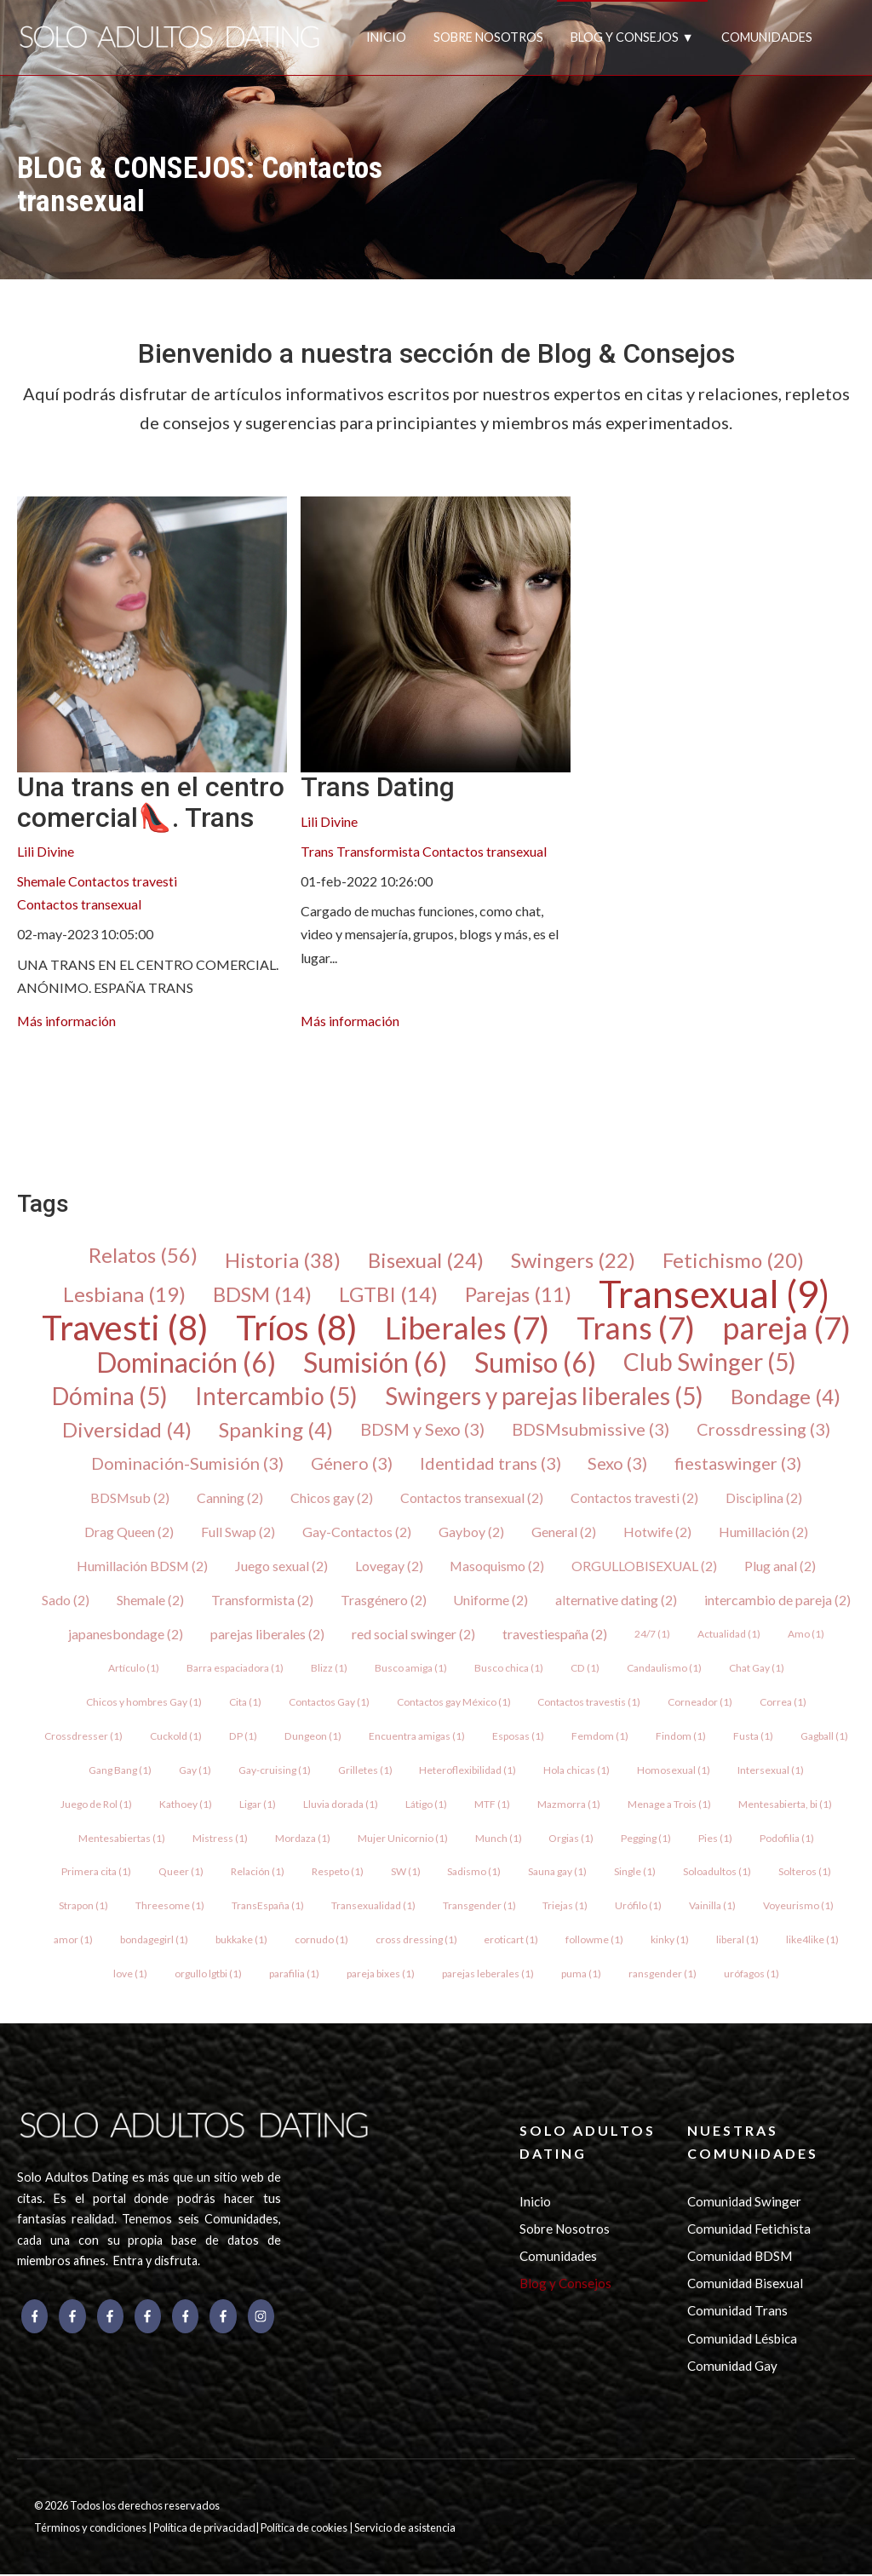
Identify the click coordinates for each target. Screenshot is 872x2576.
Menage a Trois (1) (669, 1805)
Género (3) (352, 1464)
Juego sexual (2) (281, 1566)
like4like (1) (813, 1941)
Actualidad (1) (728, 1634)
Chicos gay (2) (332, 1498)
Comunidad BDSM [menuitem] (739, 2257)
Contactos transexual (79, 904)
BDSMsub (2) (130, 1498)
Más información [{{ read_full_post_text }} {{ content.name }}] (67, 1021)
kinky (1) (670, 1941)
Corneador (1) (700, 1702)
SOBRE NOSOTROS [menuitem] (488, 37)
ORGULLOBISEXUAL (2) (646, 1566)
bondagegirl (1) (154, 1941)
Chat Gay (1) (756, 1668)
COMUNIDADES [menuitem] (766, 37)
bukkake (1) (241, 1941)
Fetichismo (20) (733, 1260)
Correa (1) (783, 1702)
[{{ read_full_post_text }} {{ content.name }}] (152, 634)
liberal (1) (738, 1941)
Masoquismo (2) (498, 1566)
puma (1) (581, 1975)
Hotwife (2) (657, 1532)
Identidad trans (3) (490, 1464)
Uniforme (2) (491, 1600)
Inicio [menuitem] (535, 2203)
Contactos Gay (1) (329, 1702)
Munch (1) (498, 1839)
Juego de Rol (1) (96, 1805)
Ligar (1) (257, 1805)
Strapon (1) (83, 1907)
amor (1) (73, 1941)
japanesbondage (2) (125, 1634)
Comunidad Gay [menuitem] (732, 2367)
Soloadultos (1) (718, 1873)
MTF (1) (492, 1805)
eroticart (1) (512, 1941)
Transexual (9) (714, 1294)
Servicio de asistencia (405, 2530)
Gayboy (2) (471, 1532)
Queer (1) (181, 1873)
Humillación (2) (763, 1532)
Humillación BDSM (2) (142, 1566)
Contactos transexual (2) (472, 1498)
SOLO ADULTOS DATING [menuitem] (587, 2143)
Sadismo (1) (475, 1873)
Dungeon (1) (312, 1736)
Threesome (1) (169, 1907)
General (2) (563, 1532)
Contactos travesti (122, 881)
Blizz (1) (330, 1668)
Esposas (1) (517, 1736)
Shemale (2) (150, 1600)
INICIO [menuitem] (386, 37)
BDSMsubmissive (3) (590, 1430)
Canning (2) (231, 1498)
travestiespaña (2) (554, 1634)
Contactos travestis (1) (589, 1702)
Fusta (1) (752, 1736)
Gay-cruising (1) (274, 1770)
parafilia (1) (294, 1975)
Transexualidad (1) (373, 1907)
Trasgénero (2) (384, 1600)
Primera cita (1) (96, 1873)
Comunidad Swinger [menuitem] (744, 2203)
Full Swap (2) (238, 1532)
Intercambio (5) (276, 1396)
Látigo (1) (426, 1805)
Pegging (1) (647, 1839)
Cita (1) (245, 1702)
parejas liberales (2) (267, 1634)
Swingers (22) (573, 1260)
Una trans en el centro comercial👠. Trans (150, 802)
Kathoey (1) (185, 1805)
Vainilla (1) (713, 1907)
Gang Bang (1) (120, 1770)
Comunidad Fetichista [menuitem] (749, 2230)
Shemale (41, 881)
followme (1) (595, 1941)
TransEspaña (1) (268, 1907)
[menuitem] (30, 1086)
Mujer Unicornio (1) (403, 1839)
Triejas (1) (565, 1907)
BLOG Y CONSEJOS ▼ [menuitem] (632, 37)
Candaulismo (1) (664, 1668)
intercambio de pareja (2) (778, 1600)
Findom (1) (680, 1736)
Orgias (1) (571, 1839)
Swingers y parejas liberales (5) (544, 1396)
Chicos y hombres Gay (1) (144, 1702)
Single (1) (636, 1873)
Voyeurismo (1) (799, 1907)
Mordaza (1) (302, 1839)
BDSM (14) (262, 1294)
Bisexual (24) (426, 1260)
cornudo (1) (321, 1941)
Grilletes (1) (365, 1770)
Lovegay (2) (389, 1566)
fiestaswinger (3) (738, 1464)
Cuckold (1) (177, 1736)
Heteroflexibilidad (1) (468, 1770)
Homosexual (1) (674, 1770)
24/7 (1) (652, 1634)
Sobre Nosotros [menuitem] (564, 2230)
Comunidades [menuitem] (558, 2257)
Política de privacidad (204, 2530)
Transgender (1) (479, 1907)
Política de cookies (305, 2530)
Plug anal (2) (782, 1566)
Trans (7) (636, 1328)
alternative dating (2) (617, 1600)
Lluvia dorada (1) (340, 1805)
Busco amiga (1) (412, 1668)
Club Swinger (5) (709, 1362)
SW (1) (406, 1873)
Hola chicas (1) (577, 1770)
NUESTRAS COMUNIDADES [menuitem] (752, 2143)
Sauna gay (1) (558, 1873)
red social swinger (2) (413, 1634)
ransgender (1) (662, 1975)
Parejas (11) (518, 1294)
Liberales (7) (467, 1328)
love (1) (130, 1975)
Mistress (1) (220, 1839)
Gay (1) (195, 1770)
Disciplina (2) (764, 1498)
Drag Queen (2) (129, 1532)
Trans (317, 851)
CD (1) (585, 1668)
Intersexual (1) (771, 1770)
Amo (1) (806, 1634)
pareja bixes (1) (381, 1975)
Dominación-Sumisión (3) (187, 1464)
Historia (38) (283, 1260)
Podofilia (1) (787, 1839)
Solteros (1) (805, 1873)
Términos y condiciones (91, 2530)
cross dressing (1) (416, 1941)
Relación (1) (257, 1873)
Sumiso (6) (535, 1362)
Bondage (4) (785, 1396)
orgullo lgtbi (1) (208, 1975)
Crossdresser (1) (84, 1736)
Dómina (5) (110, 1396)
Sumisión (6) (375, 1362)
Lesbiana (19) (124, 1294)
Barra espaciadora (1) (235, 1668)
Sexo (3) (618, 1464)
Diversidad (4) (127, 1431)
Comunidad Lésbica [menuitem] (742, 2340)
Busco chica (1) (509, 1668)
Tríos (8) (297, 1328)
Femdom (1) (599, 1736)
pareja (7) (786, 1328)
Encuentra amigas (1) (416, 1736)
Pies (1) (716, 1839)
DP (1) (243, 1736)
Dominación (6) (186, 1362)
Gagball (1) (823, 1736)
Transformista (378, 851)
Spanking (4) (276, 1431)
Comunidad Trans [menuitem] (737, 2313)
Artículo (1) (134, 1668)
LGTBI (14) (388, 1294)
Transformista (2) (262, 1600)
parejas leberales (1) (488, 1975)
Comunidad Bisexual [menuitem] (745, 2284)
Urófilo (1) (639, 1907)
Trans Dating (378, 787)
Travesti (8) (125, 1328)
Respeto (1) (338, 1873)
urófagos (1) (751, 1975)
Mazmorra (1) (568, 1805)
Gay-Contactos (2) (356, 1532)
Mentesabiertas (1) (121, 1839)
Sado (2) (65, 1600)
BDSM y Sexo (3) (422, 1430)
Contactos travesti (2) (635, 1498)
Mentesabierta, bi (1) (785, 1805)
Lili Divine (45, 851)
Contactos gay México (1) (454, 1702)
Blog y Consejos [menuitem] (565, 2284)
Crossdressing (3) (763, 1430)
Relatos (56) (143, 1255)
